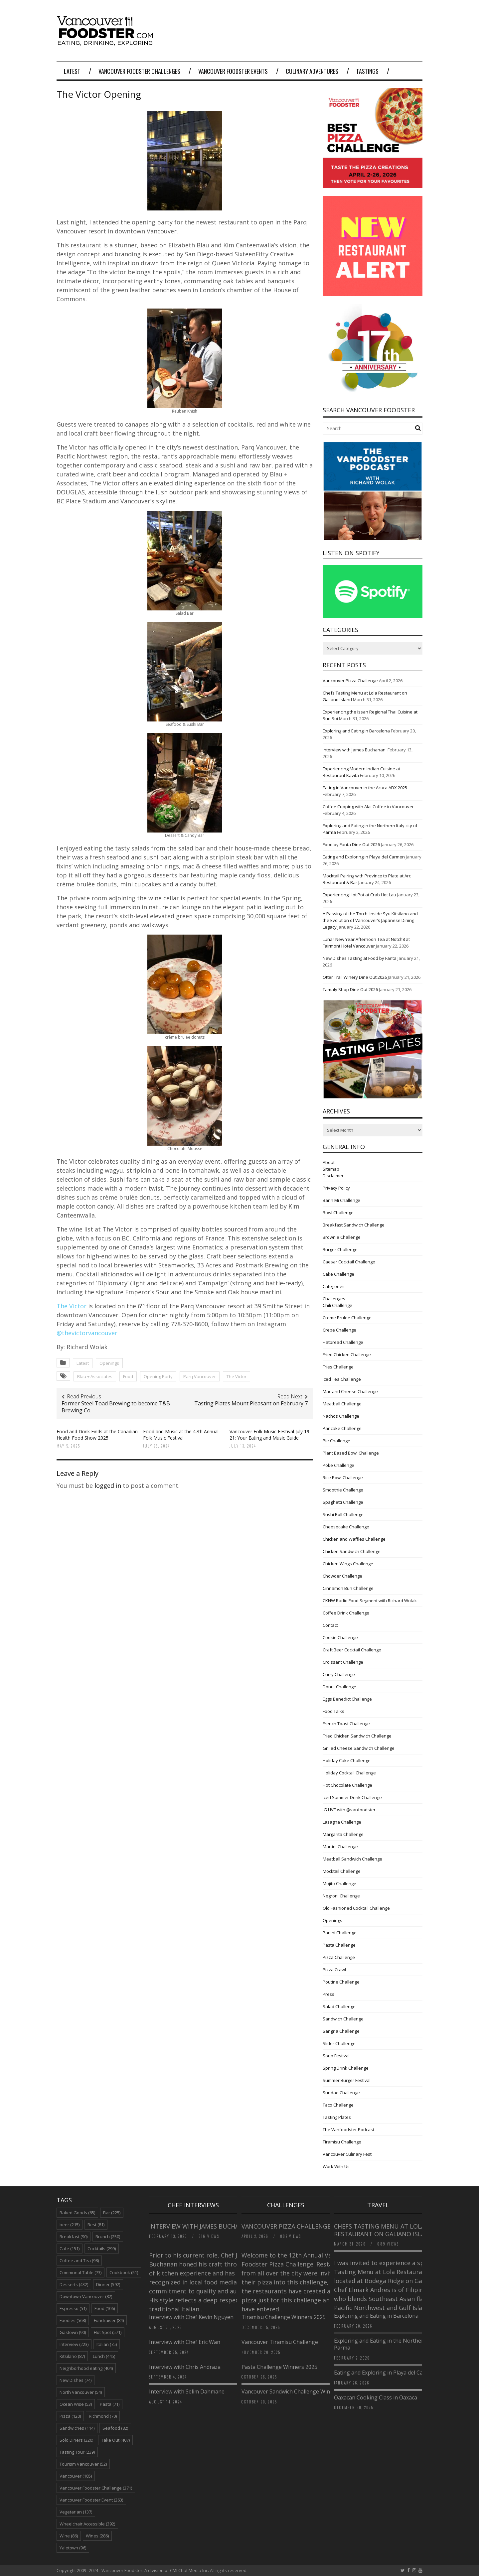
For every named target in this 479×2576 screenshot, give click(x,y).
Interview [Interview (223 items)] (74, 2344)
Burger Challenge (340, 1249)
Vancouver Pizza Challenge (350, 681)
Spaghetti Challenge (343, 1502)
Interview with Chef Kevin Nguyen (191, 2317)
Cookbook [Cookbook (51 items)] (123, 2272)
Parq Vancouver (199, 1376)
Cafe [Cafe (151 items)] (70, 2249)
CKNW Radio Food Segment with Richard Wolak (370, 1601)
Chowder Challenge (342, 1576)
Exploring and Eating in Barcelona (356, 731)
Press (328, 1994)
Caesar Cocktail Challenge (349, 1262)
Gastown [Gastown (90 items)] (73, 2332)
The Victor (72, 1306)
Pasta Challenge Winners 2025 (279, 2367)
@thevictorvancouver (87, 1333)
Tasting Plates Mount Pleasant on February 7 (251, 1403)
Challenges (334, 1299)
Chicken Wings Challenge (348, 1564)
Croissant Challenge (343, 1662)
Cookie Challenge (340, 1637)
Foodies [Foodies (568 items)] (73, 2320)
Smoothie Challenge (343, 1490)
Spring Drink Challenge (346, 2068)
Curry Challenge (339, 1674)
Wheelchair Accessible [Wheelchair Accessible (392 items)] (87, 2524)
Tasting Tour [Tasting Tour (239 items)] (77, 2452)
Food (128, 1376)
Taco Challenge (338, 2105)
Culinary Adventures (312, 71)
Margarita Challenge (343, 1834)
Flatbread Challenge (343, 1342)
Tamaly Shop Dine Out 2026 (350, 989)
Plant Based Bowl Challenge (351, 1453)
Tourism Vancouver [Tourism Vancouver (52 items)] (83, 2464)
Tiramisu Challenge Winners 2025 (283, 2317)
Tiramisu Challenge (342, 2142)
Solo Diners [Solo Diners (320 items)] (76, 2440)
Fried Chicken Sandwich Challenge (357, 1736)
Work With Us (336, 2166)
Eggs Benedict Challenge (347, 1699)
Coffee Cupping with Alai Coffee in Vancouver (368, 807)
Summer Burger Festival (347, 2080)
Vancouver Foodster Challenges (139, 71)
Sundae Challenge (341, 2093)
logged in (107, 1485)
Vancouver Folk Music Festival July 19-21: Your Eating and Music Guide (270, 1434)
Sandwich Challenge (343, 2019)
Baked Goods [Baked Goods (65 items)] (77, 2213)
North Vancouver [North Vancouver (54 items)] (81, 2392)
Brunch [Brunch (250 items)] (107, 2237)
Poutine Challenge (341, 1982)
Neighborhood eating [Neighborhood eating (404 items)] (86, 2368)
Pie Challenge (336, 1441)
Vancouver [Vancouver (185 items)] (76, 2476)
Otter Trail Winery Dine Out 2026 (355, 977)
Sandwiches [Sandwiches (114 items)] (77, 2428)
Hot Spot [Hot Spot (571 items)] (107, 2332)
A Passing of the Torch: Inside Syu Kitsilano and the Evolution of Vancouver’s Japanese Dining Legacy (370, 920)
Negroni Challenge (341, 1896)
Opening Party (158, 1376)
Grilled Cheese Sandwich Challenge (359, 1748)
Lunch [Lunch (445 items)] (104, 2356)
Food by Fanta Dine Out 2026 (351, 844)
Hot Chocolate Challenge (347, 1785)
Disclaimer (333, 1176)
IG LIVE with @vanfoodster (349, 1810)
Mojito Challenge (339, 1883)
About (329, 1162)
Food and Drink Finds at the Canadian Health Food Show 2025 (97, 1434)
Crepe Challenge (339, 1330)
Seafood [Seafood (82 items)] (115, 2428)
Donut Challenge (339, 1687)
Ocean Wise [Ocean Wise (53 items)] (76, 2404)
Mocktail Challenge (342, 1871)
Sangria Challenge (341, 2031)
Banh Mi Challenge (341, 1200)
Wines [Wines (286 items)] (97, 2536)
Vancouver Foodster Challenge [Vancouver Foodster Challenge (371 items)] (96, 2488)
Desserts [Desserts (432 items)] (74, 2284)
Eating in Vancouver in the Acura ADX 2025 (365, 788)
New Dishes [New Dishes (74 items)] (75, 2380)
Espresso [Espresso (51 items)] (73, 2308)
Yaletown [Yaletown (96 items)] (73, 2548)
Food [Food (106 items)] (104, 2308)
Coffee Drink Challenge (346, 1613)
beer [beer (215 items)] (70, 2225)
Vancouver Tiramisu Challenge (279, 2342)
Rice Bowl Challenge (343, 1478)
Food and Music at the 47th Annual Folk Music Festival (181, 1434)
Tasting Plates (337, 2117)
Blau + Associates (94, 1376)
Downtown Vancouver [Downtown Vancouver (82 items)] (86, 2296)
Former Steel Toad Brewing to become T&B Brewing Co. (116, 1407)
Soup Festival (336, 2056)
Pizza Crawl (334, 1970)
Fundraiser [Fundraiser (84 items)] (109, 2320)
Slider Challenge (339, 2043)
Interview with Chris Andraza (185, 2367)
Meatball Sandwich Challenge (352, 1859)
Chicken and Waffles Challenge (354, 1539)
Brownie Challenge (342, 1237)
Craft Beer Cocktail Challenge (352, 1650)
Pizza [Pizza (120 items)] (70, 2416)
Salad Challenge (339, 2006)
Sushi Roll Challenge (343, 1514)
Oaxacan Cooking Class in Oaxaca (375, 2397)
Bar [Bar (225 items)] (111, 2213)
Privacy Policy (336, 1188)
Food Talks (333, 1711)
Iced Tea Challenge (342, 1379)
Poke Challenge (338, 1465)
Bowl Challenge (338, 1213)
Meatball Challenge (342, 1404)
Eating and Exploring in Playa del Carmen (364, 857)
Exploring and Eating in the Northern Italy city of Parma (394, 2344)
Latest (72, 71)
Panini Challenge (340, 1933)
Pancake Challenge (342, 1428)
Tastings (367, 71)
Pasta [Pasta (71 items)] (109, 2404)
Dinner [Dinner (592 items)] (108, 2284)
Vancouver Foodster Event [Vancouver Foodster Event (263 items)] (91, 2500)
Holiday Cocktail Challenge (349, 1773)
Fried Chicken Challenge (347, 1354)
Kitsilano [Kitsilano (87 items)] (72, 2356)
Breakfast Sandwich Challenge (354, 1225)
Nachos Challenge (341, 1416)
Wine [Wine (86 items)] (69, 2536)
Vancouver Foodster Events (233, 71)
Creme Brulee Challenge (347, 1318)
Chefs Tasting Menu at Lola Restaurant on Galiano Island (384, 2230)
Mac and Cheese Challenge (350, 1391)
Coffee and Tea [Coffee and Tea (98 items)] (79, 2260)
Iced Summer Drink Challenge (352, 1797)
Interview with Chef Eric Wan (184, 2342)
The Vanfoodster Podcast (348, 2129)
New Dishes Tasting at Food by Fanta (360, 958)
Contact (330, 1625)
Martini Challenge (340, 1847)
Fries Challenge (338, 1367)
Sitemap (331, 1169)
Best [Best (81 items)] (95, 2225)
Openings (109, 1363)
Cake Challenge (338, 1274)
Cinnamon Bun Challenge (348, 1588)
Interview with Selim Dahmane (187, 2391)
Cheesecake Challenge (346, 1527)
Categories (334, 1286)
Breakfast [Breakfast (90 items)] (73, 2237)
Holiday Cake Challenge (347, 1760)
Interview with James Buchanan (355, 750)
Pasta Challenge (339, 1945)
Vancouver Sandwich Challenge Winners (291, 2391)
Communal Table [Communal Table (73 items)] (80, 2272)
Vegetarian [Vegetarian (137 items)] (76, 2512)
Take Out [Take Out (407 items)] (115, 2440)
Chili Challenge (337, 1305)
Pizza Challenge (339, 1957)
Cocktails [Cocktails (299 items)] (101, 2249)
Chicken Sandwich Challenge (352, 1551)
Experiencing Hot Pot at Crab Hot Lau (359, 895)
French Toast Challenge (346, 1724)
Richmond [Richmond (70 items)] (103, 2416)
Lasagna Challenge (342, 1822)
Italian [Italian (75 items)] (106, 2344)
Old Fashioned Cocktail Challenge (356, 1908)
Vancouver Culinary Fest (347, 2154)
